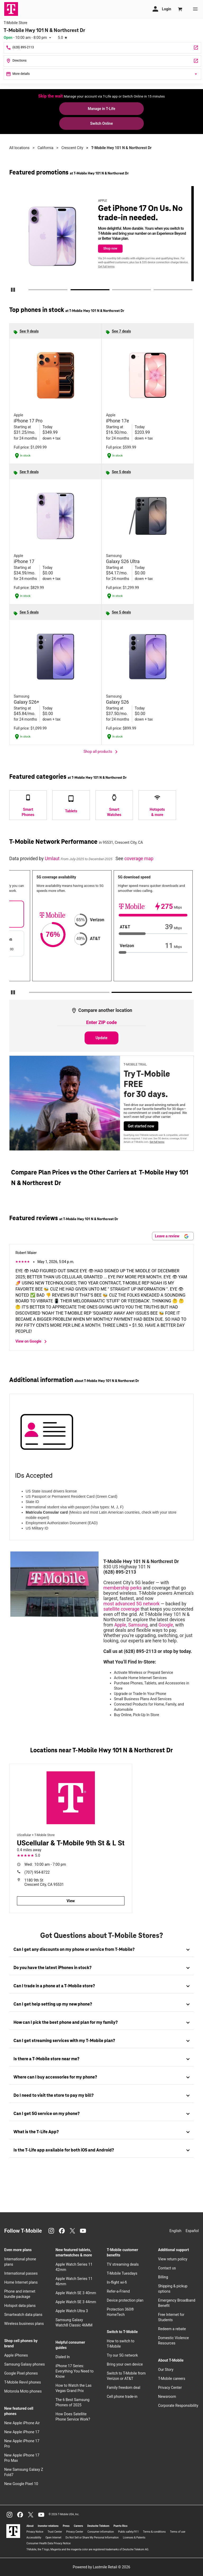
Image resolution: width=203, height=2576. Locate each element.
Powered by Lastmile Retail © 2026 (101, 2567)
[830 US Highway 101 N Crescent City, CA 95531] (102, 61)
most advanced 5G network (131, 1603)
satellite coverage (121, 1609)
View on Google (32, 1341)
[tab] (101, 1950)
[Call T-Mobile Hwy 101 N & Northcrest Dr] (102, 47)
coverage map (138, 858)
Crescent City (72, 148)
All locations (19, 148)
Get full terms (110, 266)
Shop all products (101, 752)
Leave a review (171, 1236)
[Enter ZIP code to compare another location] (101, 1022)
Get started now (141, 1126)
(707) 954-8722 (37, 1872)
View (71, 1901)
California (45, 148)
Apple (120, 1625)
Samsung (137, 1625)
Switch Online (101, 123)
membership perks (122, 1588)
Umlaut (53, 858)
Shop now (114, 248)
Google (166, 1625)
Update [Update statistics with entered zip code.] (102, 1038)
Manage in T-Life (101, 109)
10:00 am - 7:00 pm (45, 1864)
